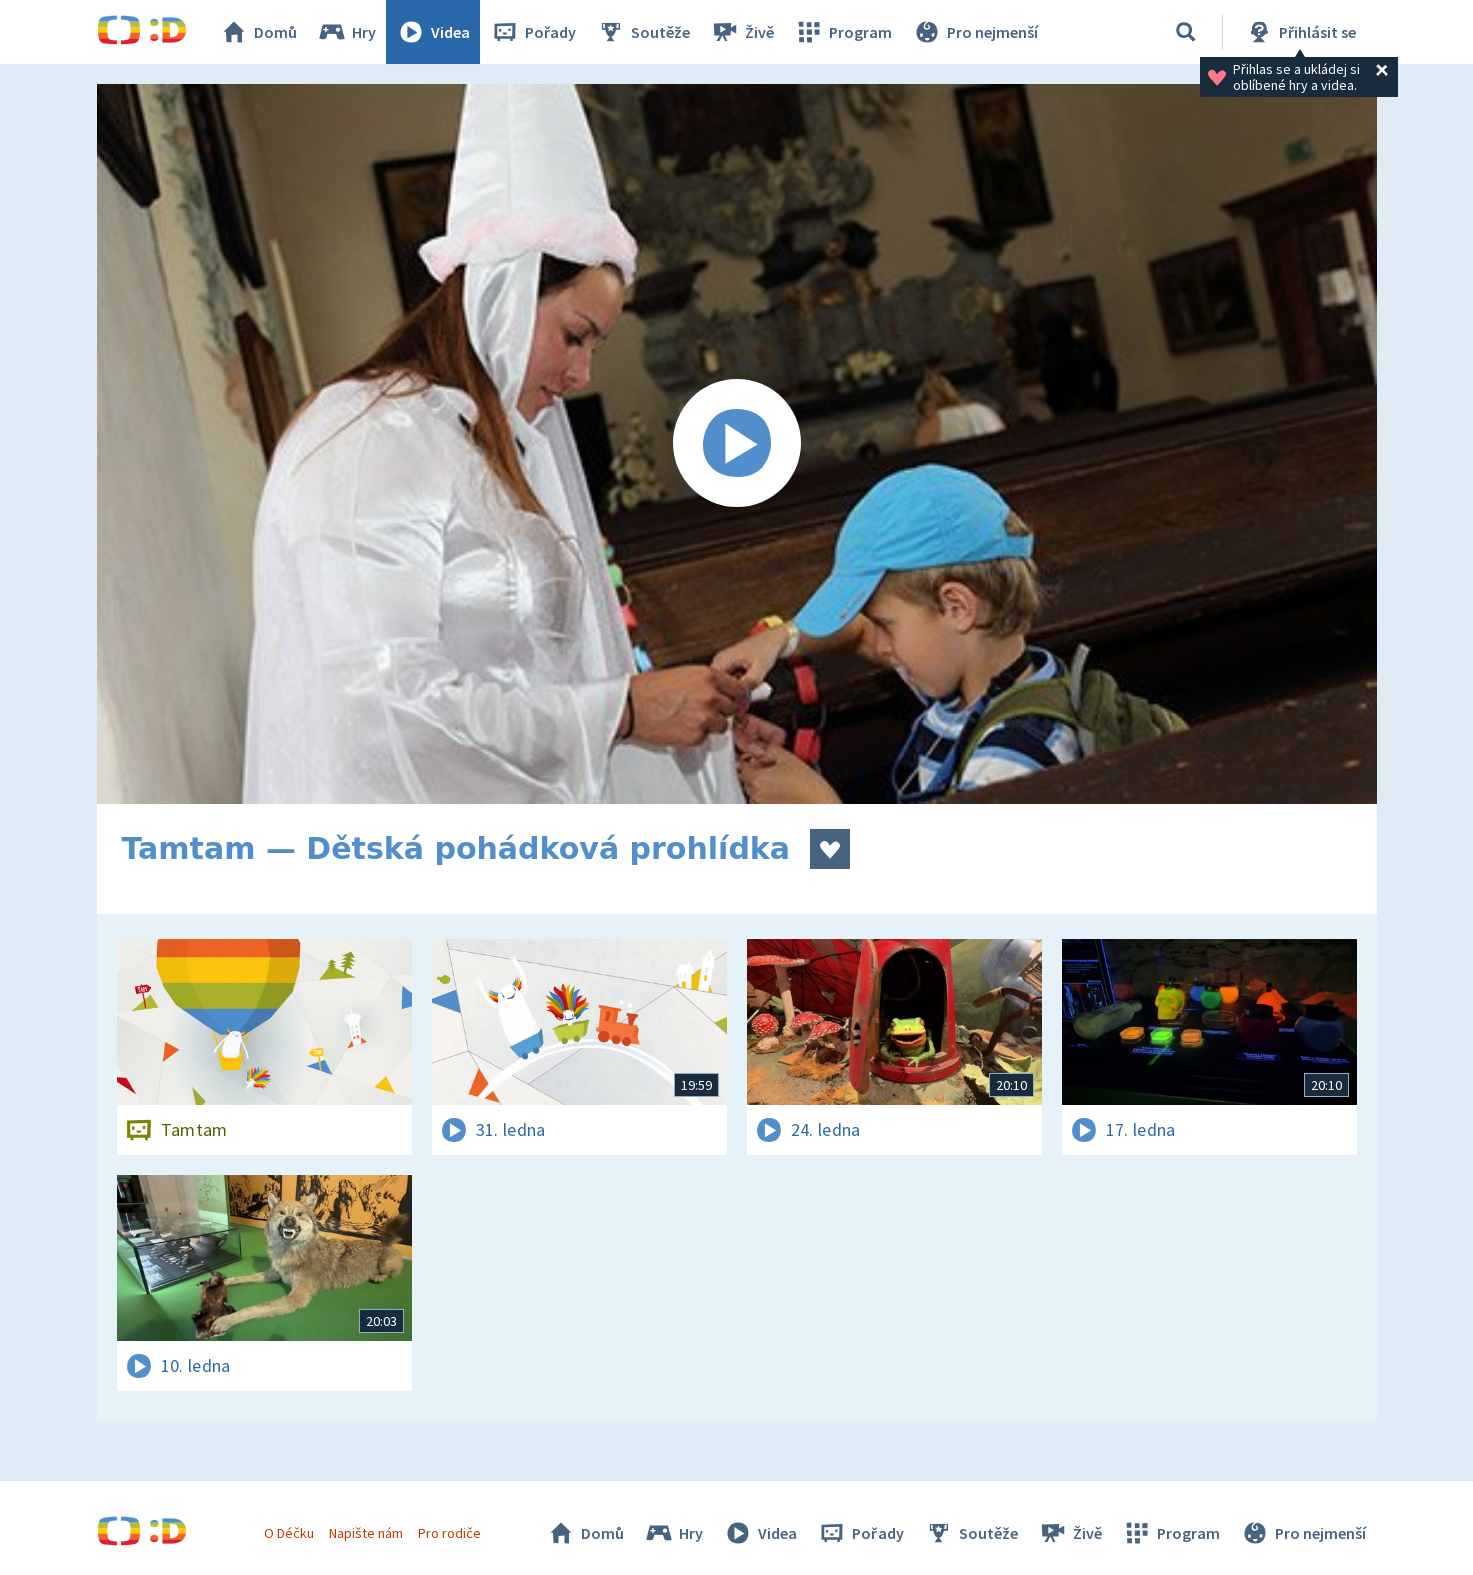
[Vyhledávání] (1186, 32)
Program (843, 32)
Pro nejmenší (975, 32)
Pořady (533, 32)
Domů (258, 32)
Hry (346, 32)
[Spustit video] (737, 444)
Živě (742, 32)
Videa (433, 32)
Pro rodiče (449, 1533)
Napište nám (366, 1533)
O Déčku (289, 1533)
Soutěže (643, 32)
